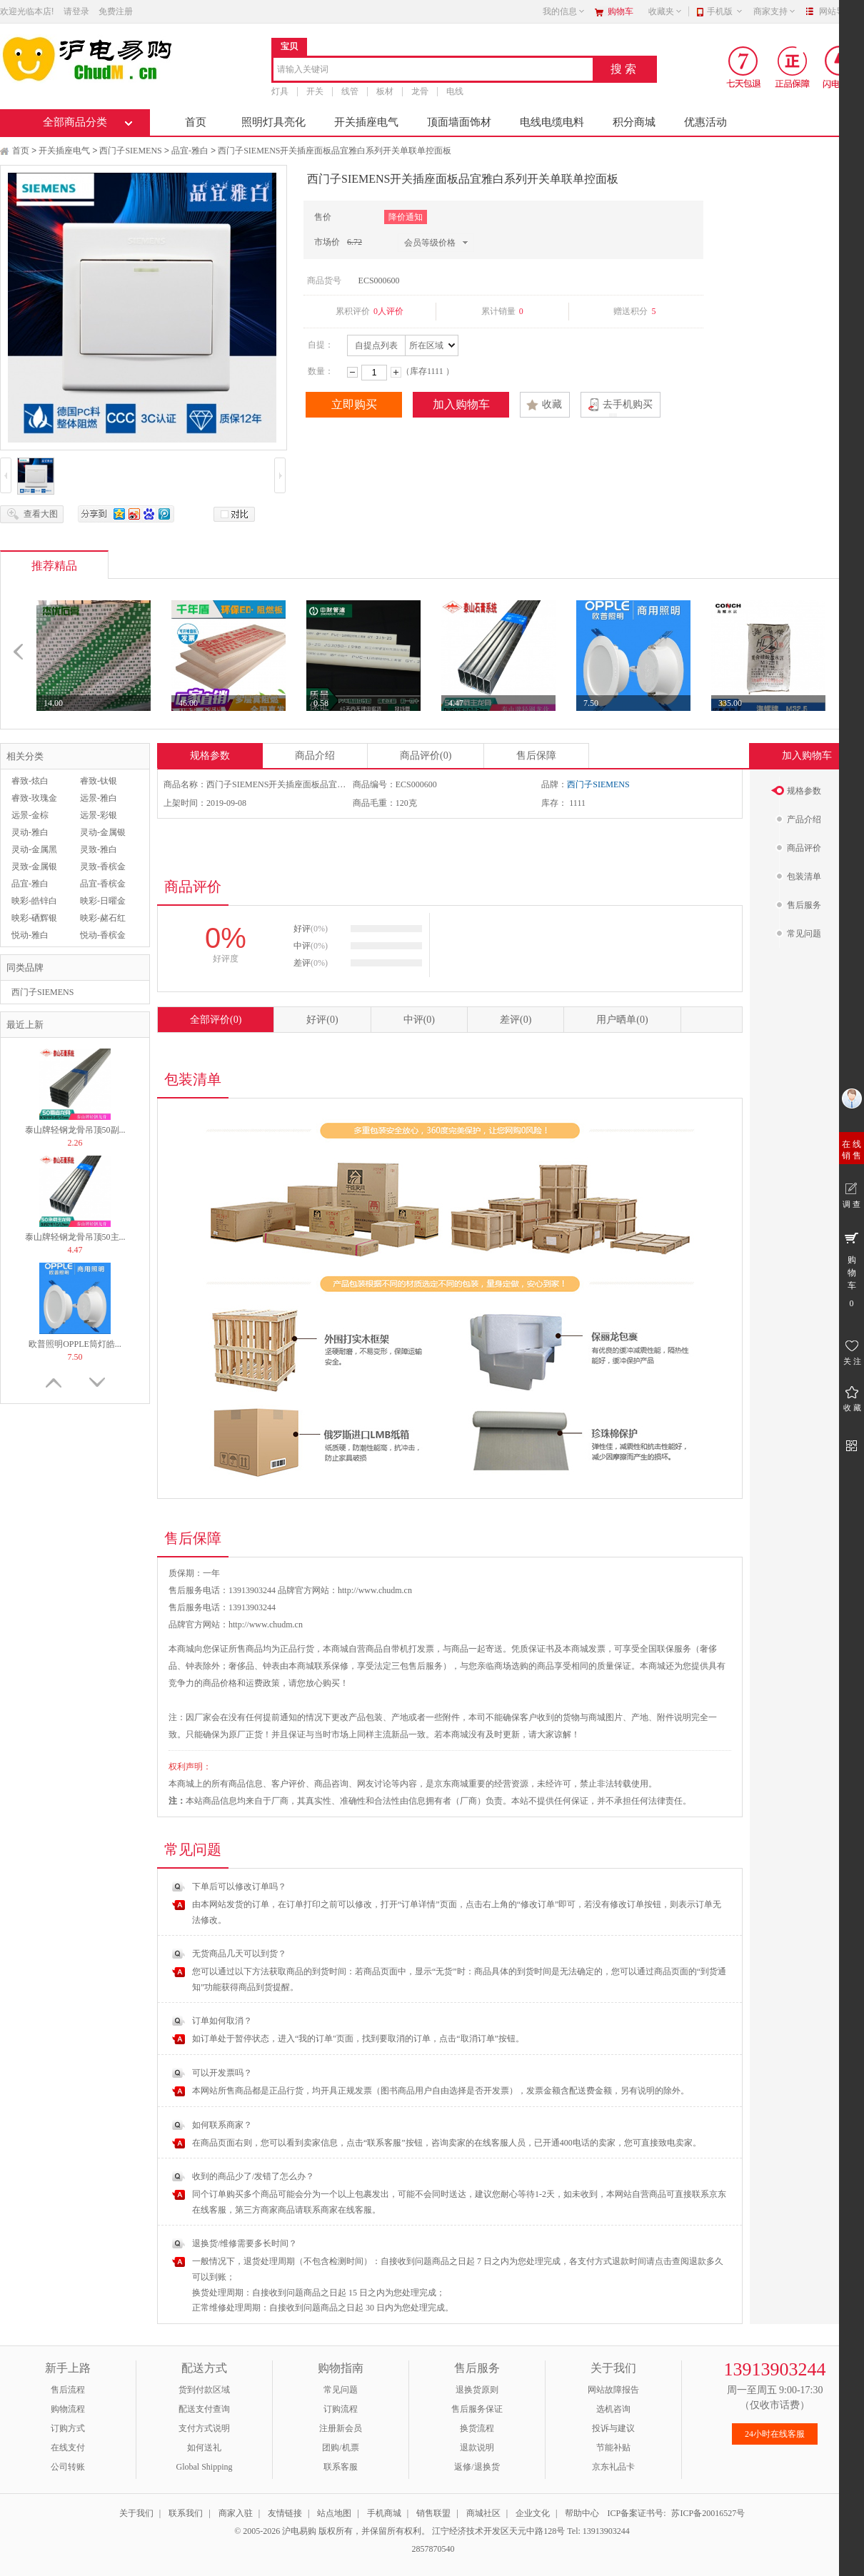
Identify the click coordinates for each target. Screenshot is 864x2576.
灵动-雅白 (30, 832)
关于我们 (136, 2513)
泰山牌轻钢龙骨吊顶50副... (75, 1130)
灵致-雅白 (98, 849)
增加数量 (396, 372)
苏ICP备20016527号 (708, 2513)
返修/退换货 (476, 2467)
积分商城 (634, 122)
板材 (384, 91)
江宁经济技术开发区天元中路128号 (499, 2531)
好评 (322, 1019)
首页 (195, 122)
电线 (454, 91)
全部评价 (215, 1019)
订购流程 (340, 2409)
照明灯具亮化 (273, 122)
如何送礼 (204, 2448)
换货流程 (477, 2428)
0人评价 (388, 311)
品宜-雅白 (190, 151)
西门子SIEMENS (130, 151)
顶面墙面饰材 (459, 122)
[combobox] (433, 70)
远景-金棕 (30, 815)
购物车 (620, 11)
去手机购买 (628, 404)
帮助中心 (582, 2513)
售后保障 (536, 755)
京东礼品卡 (613, 2467)
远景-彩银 (98, 815)
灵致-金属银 (34, 867)
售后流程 (68, 2390)
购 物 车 (851, 1269)
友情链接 (285, 2513)
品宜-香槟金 (103, 884)
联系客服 (340, 2467)
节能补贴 (613, 2448)
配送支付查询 (204, 2409)
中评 (419, 1019)
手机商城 (384, 2513)
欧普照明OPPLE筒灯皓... (75, 1344)
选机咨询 (613, 2409)
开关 (314, 91)
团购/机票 (340, 2448)
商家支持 (774, 11)
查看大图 (41, 514)
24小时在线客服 (775, 2434)
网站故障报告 (613, 2390)
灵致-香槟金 (103, 867)
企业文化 (533, 2513)
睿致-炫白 (30, 781)
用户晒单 (622, 1019)
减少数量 (352, 372)
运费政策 (263, 1683)
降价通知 (405, 217)
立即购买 (354, 404)
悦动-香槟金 (103, 935)
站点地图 (334, 2513)
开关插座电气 (366, 122)
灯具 (279, 91)
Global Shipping (204, 2467)
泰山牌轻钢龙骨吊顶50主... (75, 1237)
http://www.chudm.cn (265, 1625)
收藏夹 (665, 11)
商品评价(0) (425, 755)
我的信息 (564, 11)
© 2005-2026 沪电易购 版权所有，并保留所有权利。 (332, 2531)
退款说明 (477, 2448)
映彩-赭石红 (103, 918)
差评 (515, 1019)
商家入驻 (235, 2513)
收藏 (552, 404)
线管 (349, 91)
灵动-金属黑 (34, 849)
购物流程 (68, 2409)
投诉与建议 (613, 2428)
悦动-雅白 (30, 935)
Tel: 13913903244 (598, 2531)
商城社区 (483, 2513)
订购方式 (68, 2428)
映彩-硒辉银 (34, 918)
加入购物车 (461, 404)
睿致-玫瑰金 (34, 798)
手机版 (725, 11)
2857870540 (432, 2549)
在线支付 (68, 2448)
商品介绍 (315, 755)
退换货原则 (477, 2390)
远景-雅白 (98, 798)
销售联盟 (433, 2513)
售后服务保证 (477, 2409)
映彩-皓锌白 (34, 901)
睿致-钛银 (98, 781)
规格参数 (210, 755)
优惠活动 (705, 122)
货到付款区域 (204, 2390)
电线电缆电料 (552, 122)
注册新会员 (340, 2428)
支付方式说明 (204, 2428)
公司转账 (68, 2467)
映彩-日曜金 (103, 901)
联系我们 (186, 2513)
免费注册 (116, 11)
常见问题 (340, 2390)
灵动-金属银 (103, 832)
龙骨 (419, 91)
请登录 (76, 11)
